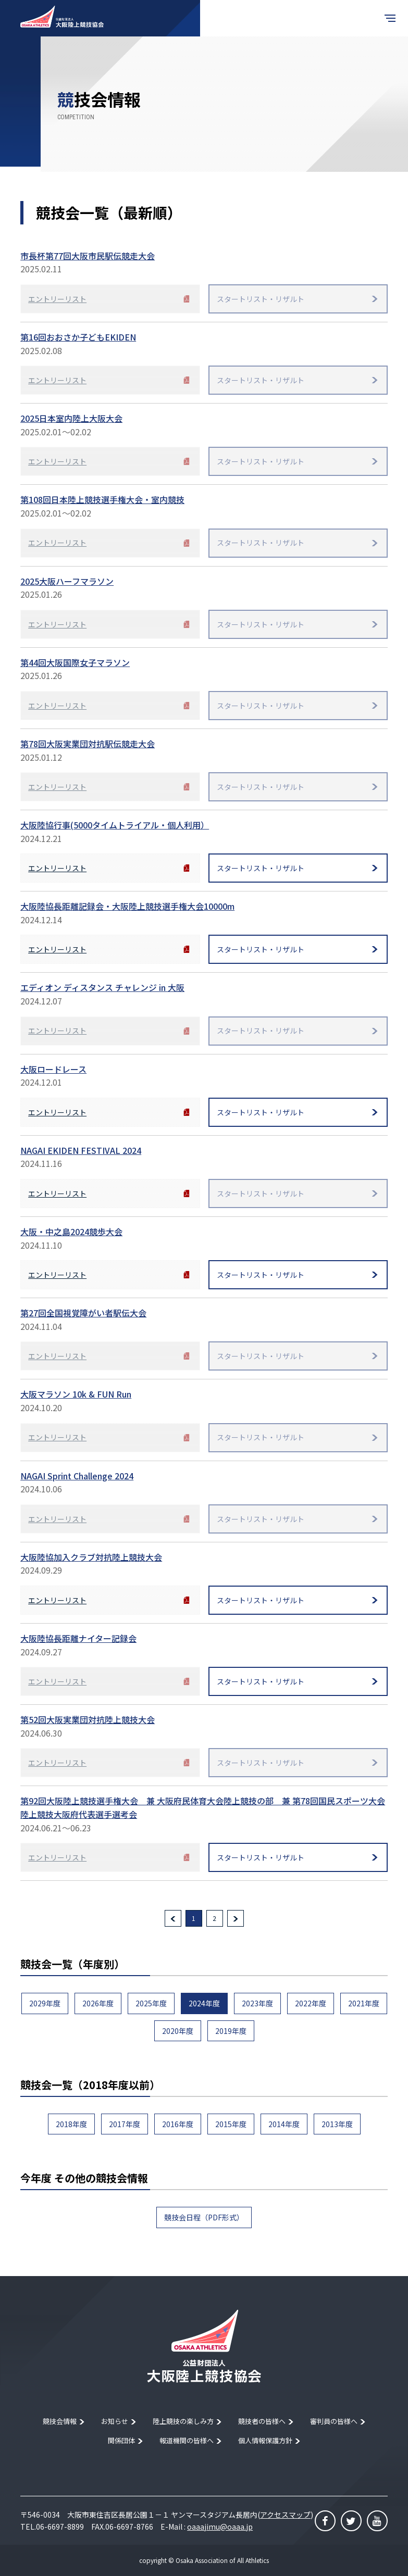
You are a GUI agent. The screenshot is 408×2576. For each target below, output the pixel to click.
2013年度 (337, 2124)
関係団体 (121, 2440)
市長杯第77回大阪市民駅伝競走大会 (87, 255)
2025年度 (151, 2003)
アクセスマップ (285, 2514)
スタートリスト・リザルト (260, 868)
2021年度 (363, 2003)
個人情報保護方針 (265, 2440)
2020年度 (177, 2031)
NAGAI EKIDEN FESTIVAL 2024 (80, 1150)
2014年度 (284, 2124)
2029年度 (44, 2003)
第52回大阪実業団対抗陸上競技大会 (87, 1719)
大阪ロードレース (53, 1069)
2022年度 (310, 2003)
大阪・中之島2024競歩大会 (71, 1231)
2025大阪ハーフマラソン (67, 581)
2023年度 (257, 2003)
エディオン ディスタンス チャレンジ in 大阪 (102, 987)
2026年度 (98, 2003)
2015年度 (230, 2124)
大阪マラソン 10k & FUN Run (75, 1394)
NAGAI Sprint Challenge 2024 (76, 1475)
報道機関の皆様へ (186, 2440)
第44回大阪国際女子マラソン (75, 662)
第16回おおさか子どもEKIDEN (78, 337)
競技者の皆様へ (262, 2421)
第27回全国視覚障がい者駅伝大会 (83, 1312)
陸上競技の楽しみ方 (183, 2421)
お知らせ (114, 2421)
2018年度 (71, 2124)
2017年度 (124, 2124)
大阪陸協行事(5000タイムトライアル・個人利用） (114, 825)
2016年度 (177, 2124)
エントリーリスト (57, 868)
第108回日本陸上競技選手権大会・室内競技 (102, 499)
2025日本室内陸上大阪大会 (71, 418)
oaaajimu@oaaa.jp (220, 2526)
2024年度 (204, 2003)
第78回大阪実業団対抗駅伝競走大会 (87, 743)
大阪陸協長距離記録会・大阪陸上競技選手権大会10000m (127, 906)
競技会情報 (60, 2421)
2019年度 (230, 2031)
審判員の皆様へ (333, 2421)
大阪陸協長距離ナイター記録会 (78, 1638)
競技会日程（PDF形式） (204, 2217)
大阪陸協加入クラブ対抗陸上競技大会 (91, 1557)
